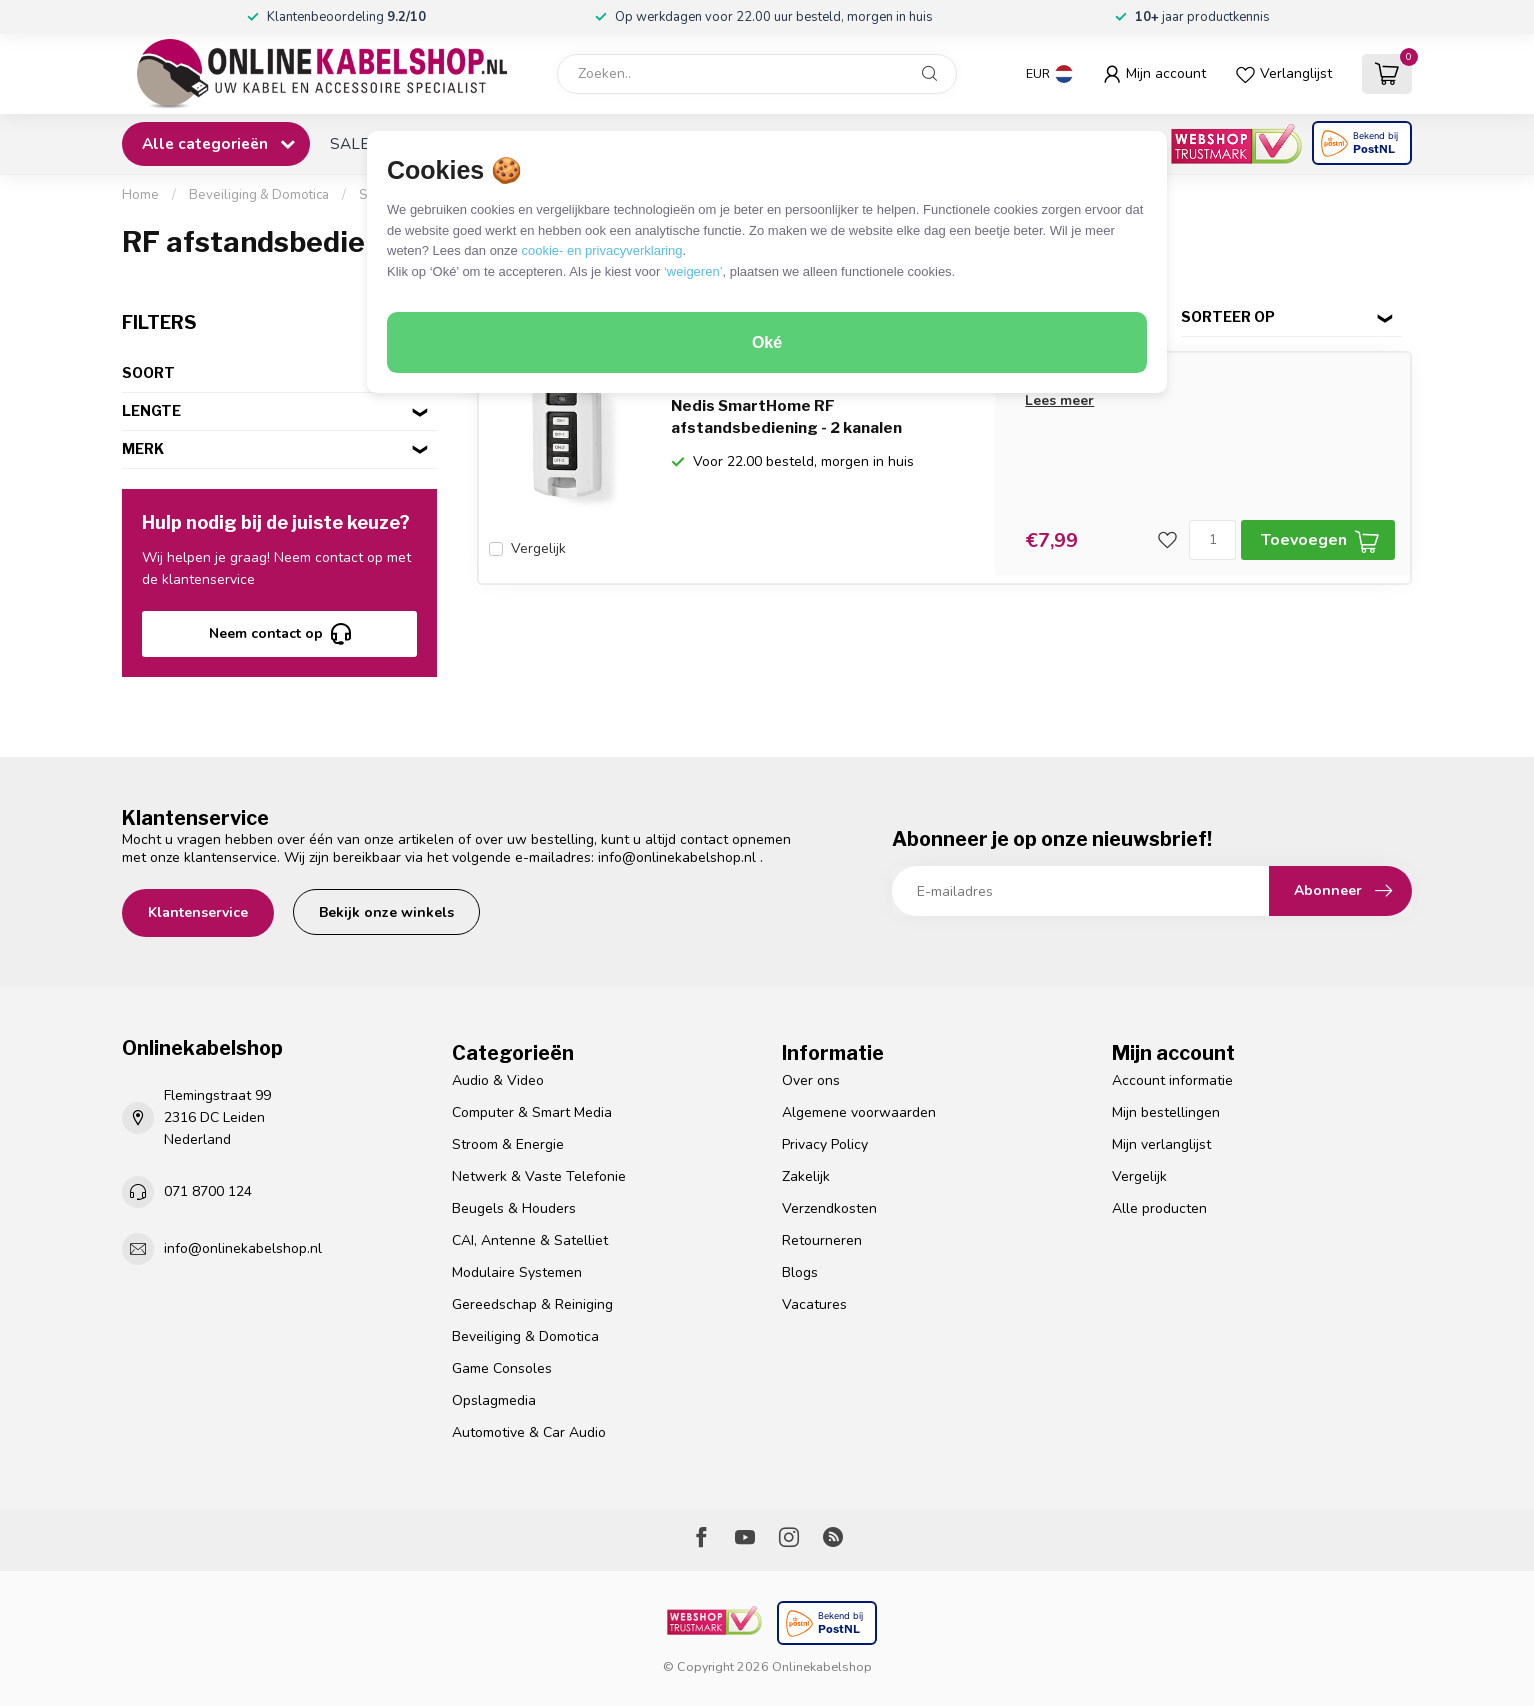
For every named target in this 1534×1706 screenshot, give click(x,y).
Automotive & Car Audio (529, 1432)
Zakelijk (806, 1176)
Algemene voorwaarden (859, 1112)
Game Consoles (502, 1368)
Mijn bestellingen (1166, 1112)
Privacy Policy (825, 1144)
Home (140, 195)
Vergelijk (538, 548)
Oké (767, 342)
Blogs (800, 1272)
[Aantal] (1212, 540)
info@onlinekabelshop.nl (677, 857)
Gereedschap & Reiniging (532, 1304)
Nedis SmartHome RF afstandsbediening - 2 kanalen (786, 417)
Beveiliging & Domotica (259, 195)
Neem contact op (280, 634)
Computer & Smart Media (532, 1112)
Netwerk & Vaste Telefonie (539, 1176)
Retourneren (822, 1240)
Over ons (811, 1080)
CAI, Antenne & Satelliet (530, 1240)
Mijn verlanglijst (1161, 1144)
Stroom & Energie (508, 1144)
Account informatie (1172, 1080)
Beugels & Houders (514, 1208)
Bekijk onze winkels (386, 912)
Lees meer (1059, 400)
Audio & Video (498, 1080)
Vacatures (814, 1304)
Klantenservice (198, 912)
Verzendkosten (829, 1208)
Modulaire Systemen (517, 1272)
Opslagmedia (494, 1400)
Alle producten (1159, 1208)
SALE (349, 143)
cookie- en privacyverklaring (601, 250)
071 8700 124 (208, 1191)
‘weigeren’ (693, 271)
